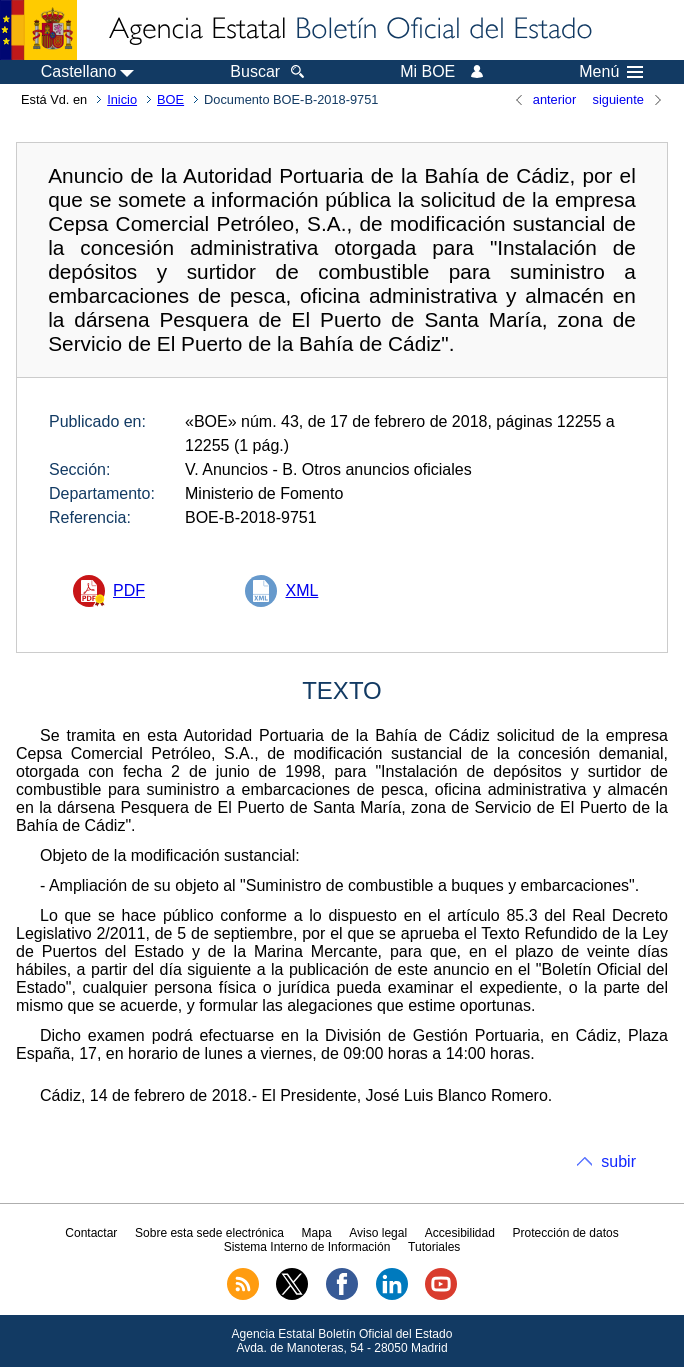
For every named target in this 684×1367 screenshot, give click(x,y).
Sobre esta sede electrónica (209, 1233)
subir (618, 1161)
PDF (129, 590)
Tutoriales (434, 1247)
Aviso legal (378, 1233)
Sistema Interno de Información (307, 1247)
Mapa (317, 1233)
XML (301, 590)
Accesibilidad (460, 1233)
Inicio (122, 99)
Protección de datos (566, 1233)
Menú (611, 72)
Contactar (91, 1233)
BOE (170, 99)
